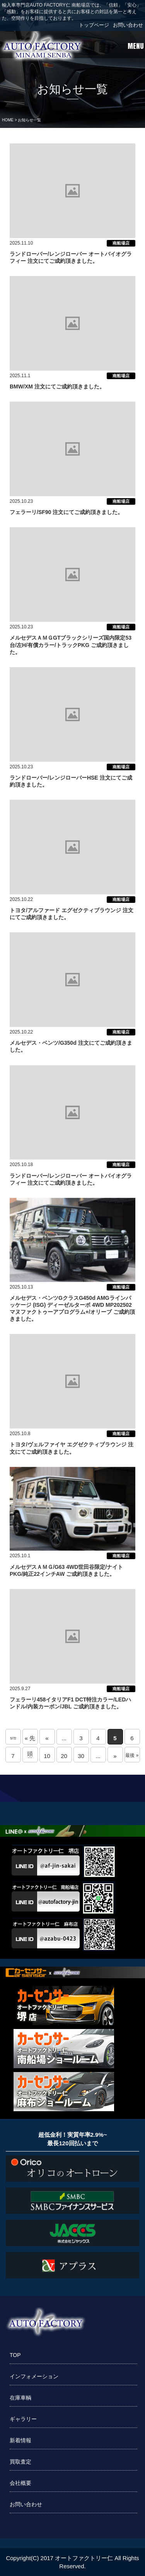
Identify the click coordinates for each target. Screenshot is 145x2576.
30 (81, 1756)
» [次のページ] (114, 1756)
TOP (15, 2355)
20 (64, 1756)
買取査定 (20, 2462)
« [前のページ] (46, 1738)
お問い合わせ (128, 25)
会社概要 (20, 2483)
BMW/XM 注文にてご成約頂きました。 (57, 386)
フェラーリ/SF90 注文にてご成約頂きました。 (66, 512)
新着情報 (20, 2440)
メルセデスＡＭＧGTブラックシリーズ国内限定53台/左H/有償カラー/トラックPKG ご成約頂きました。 (70, 645)
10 (47, 1756)
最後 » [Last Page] (131, 1755)
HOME (8, 120)
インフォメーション (34, 2376)
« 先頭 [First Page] (30, 1739)
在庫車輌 (20, 2398)
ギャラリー (23, 2419)
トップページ (94, 25)
